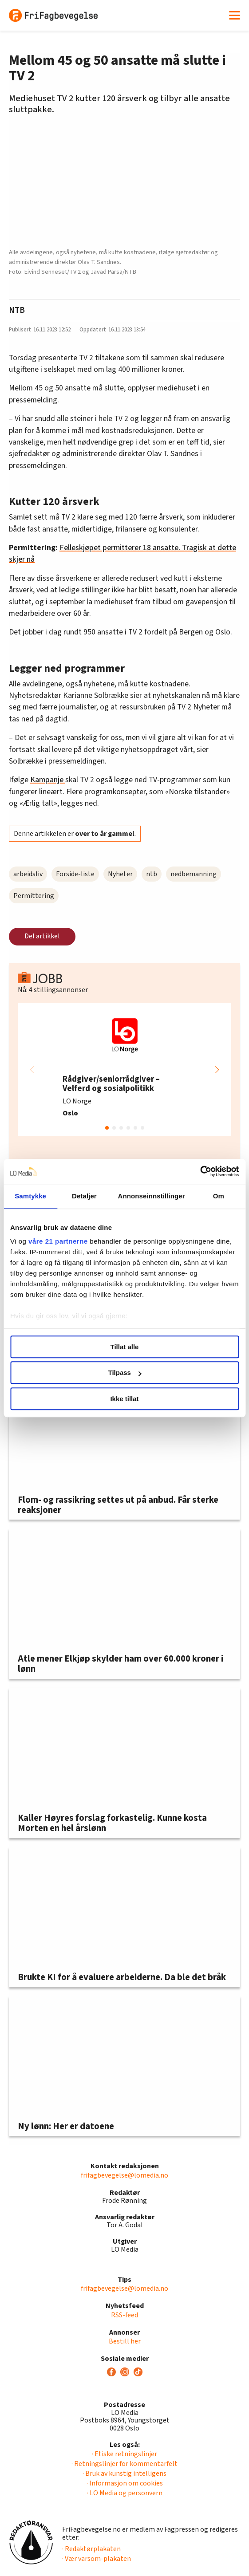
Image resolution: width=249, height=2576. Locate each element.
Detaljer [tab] (84, 1196)
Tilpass (125, 1372)
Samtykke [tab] (30, 1196)
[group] (124, 1069)
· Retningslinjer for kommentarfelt (124, 2464)
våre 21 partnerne (58, 1241)
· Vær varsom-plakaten (96, 2559)
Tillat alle (125, 1347)
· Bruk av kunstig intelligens (124, 2473)
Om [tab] (218, 1196)
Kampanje (47, 779)
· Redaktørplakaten (91, 2549)
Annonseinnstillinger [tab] (151, 1196)
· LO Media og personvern (124, 2493)
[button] (217, 1069)
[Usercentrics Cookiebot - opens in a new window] (200, 1171)
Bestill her (125, 2341)
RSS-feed (124, 2315)
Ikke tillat (124, 1398)
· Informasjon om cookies (125, 2483)
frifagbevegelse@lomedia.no (124, 2175)
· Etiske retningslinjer (124, 2454)
